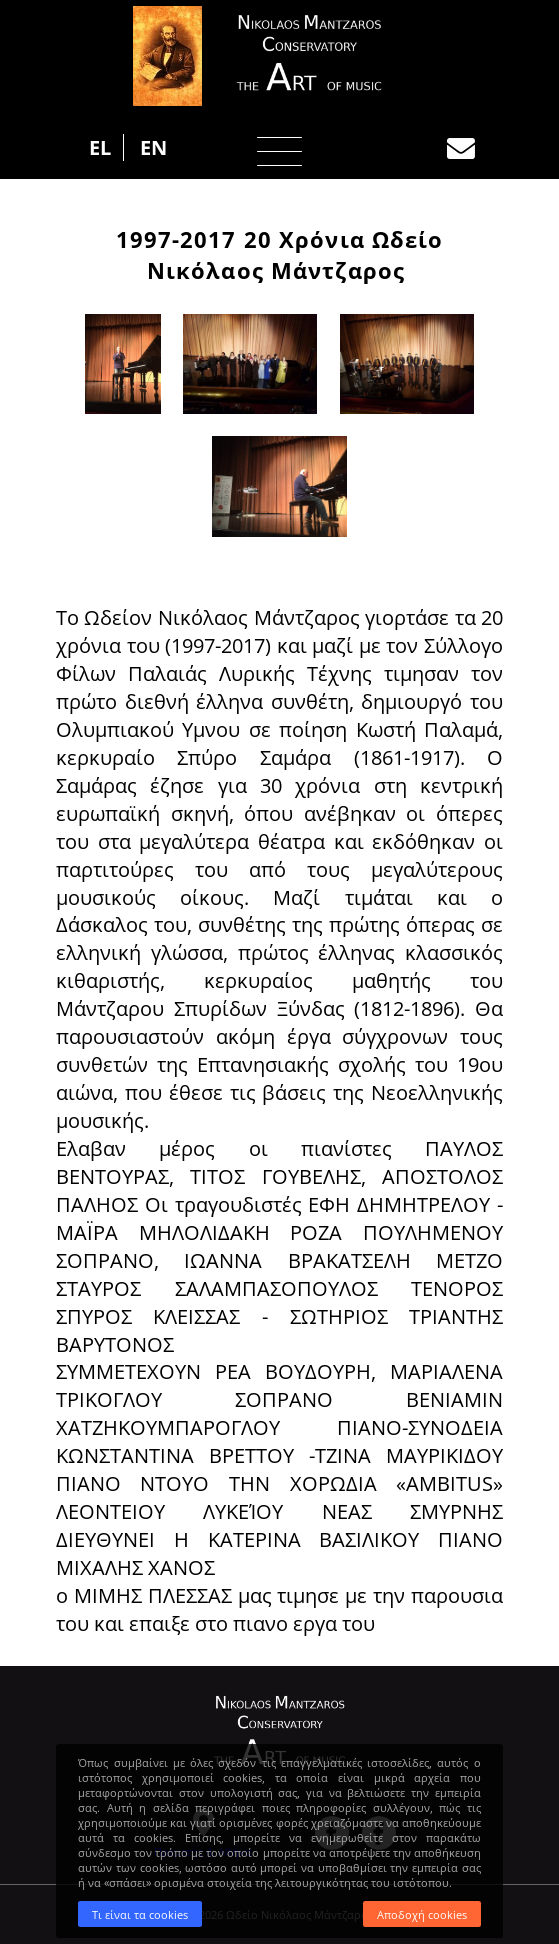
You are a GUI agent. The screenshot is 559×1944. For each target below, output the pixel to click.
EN (153, 147)
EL (100, 147)
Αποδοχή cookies (422, 1914)
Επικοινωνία (461, 149)
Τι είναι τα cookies (140, 1914)
